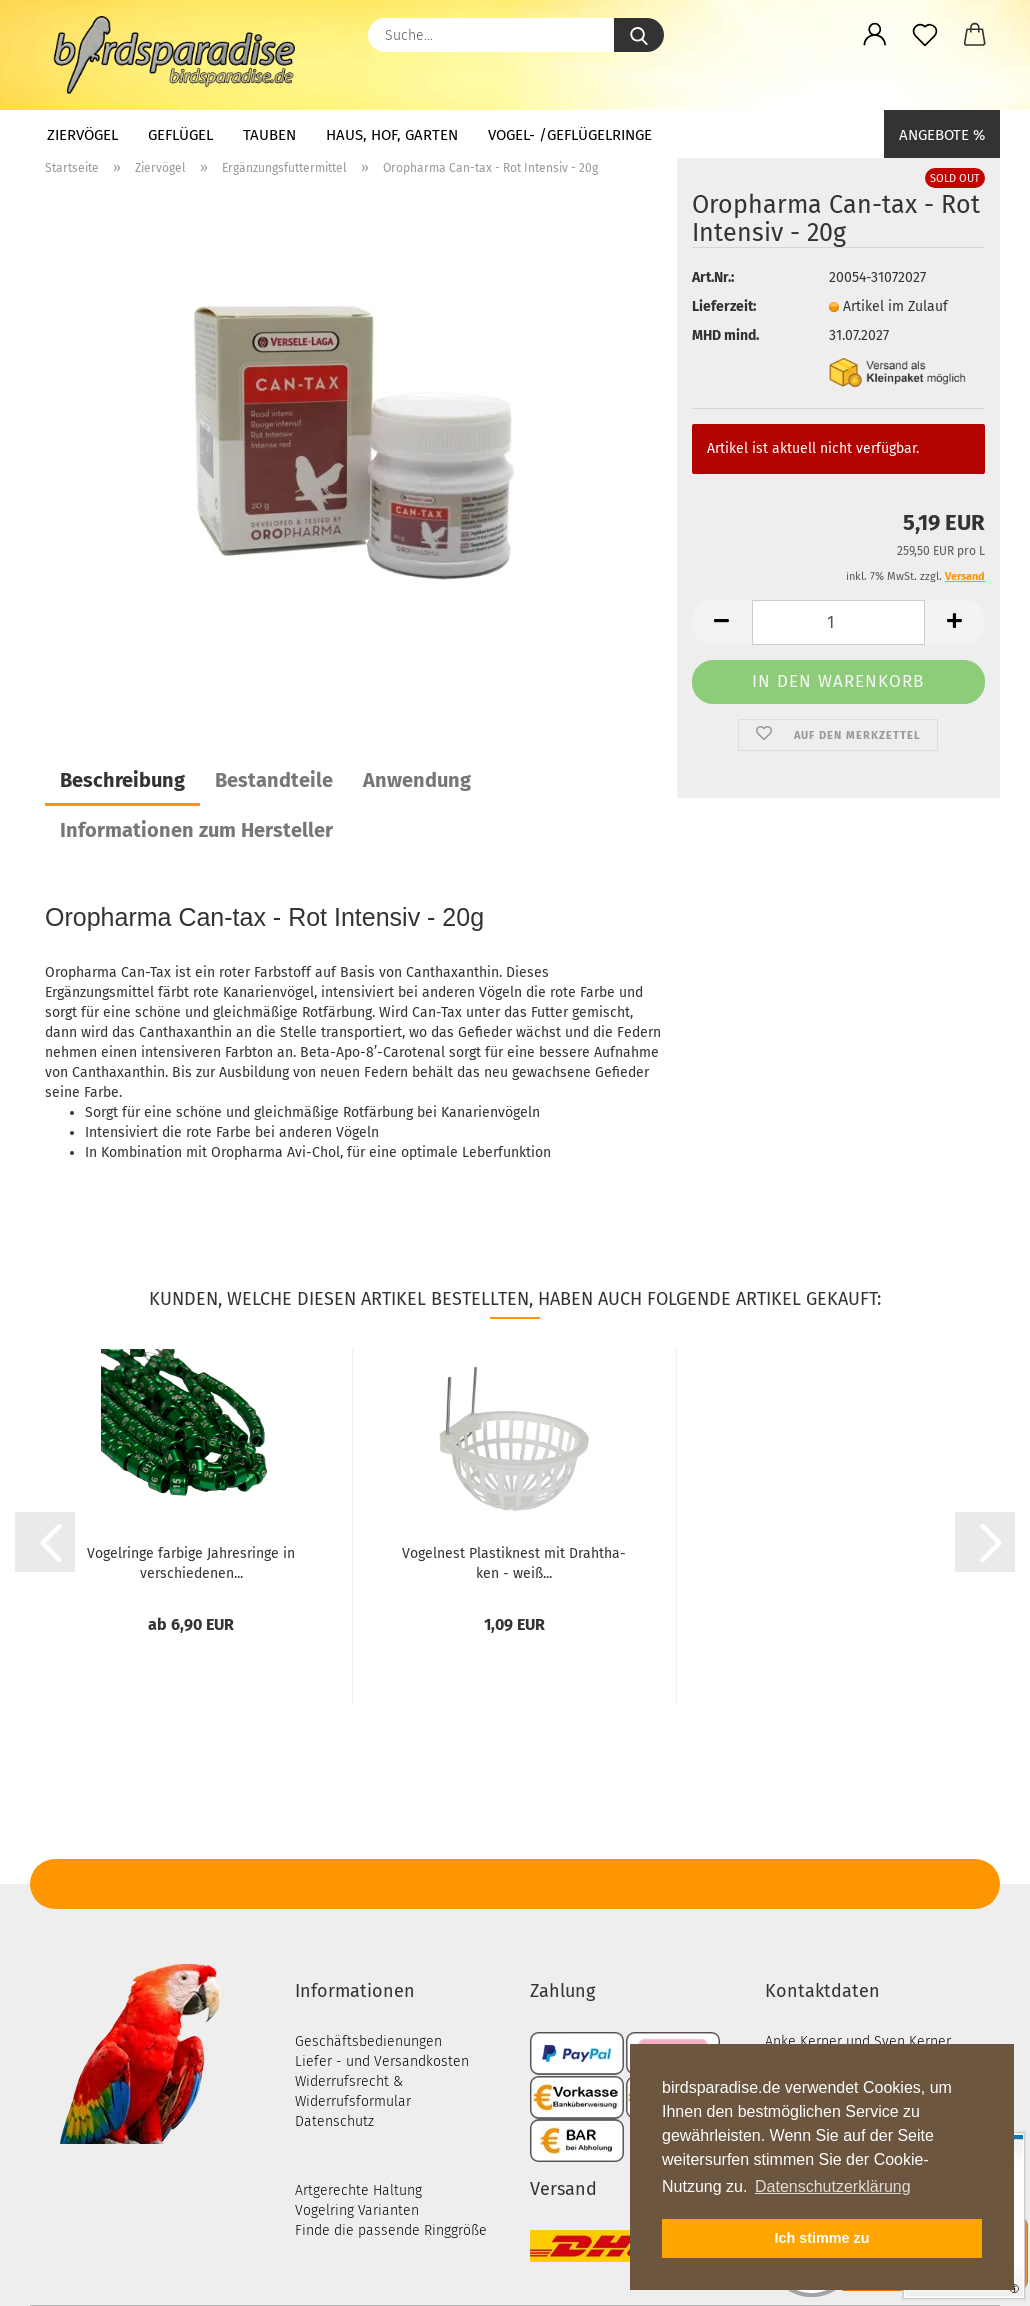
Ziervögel (82, 135)
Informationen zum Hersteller (196, 830)
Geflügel (180, 135)
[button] (875, 35)
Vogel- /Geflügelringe (570, 135)
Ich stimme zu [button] (821, 2238)
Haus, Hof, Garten (392, 135)
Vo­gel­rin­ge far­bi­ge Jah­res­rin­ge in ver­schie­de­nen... (191, 1562)
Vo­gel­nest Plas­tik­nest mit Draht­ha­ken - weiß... (514, 1562)
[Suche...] (639, 35)
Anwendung (417, 780)
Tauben (269, 135)
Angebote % (942, 135)
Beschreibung (122, 780)
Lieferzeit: (724, 306)
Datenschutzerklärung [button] (833, 2186)
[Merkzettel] (925, 35)
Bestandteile (274, 780)
